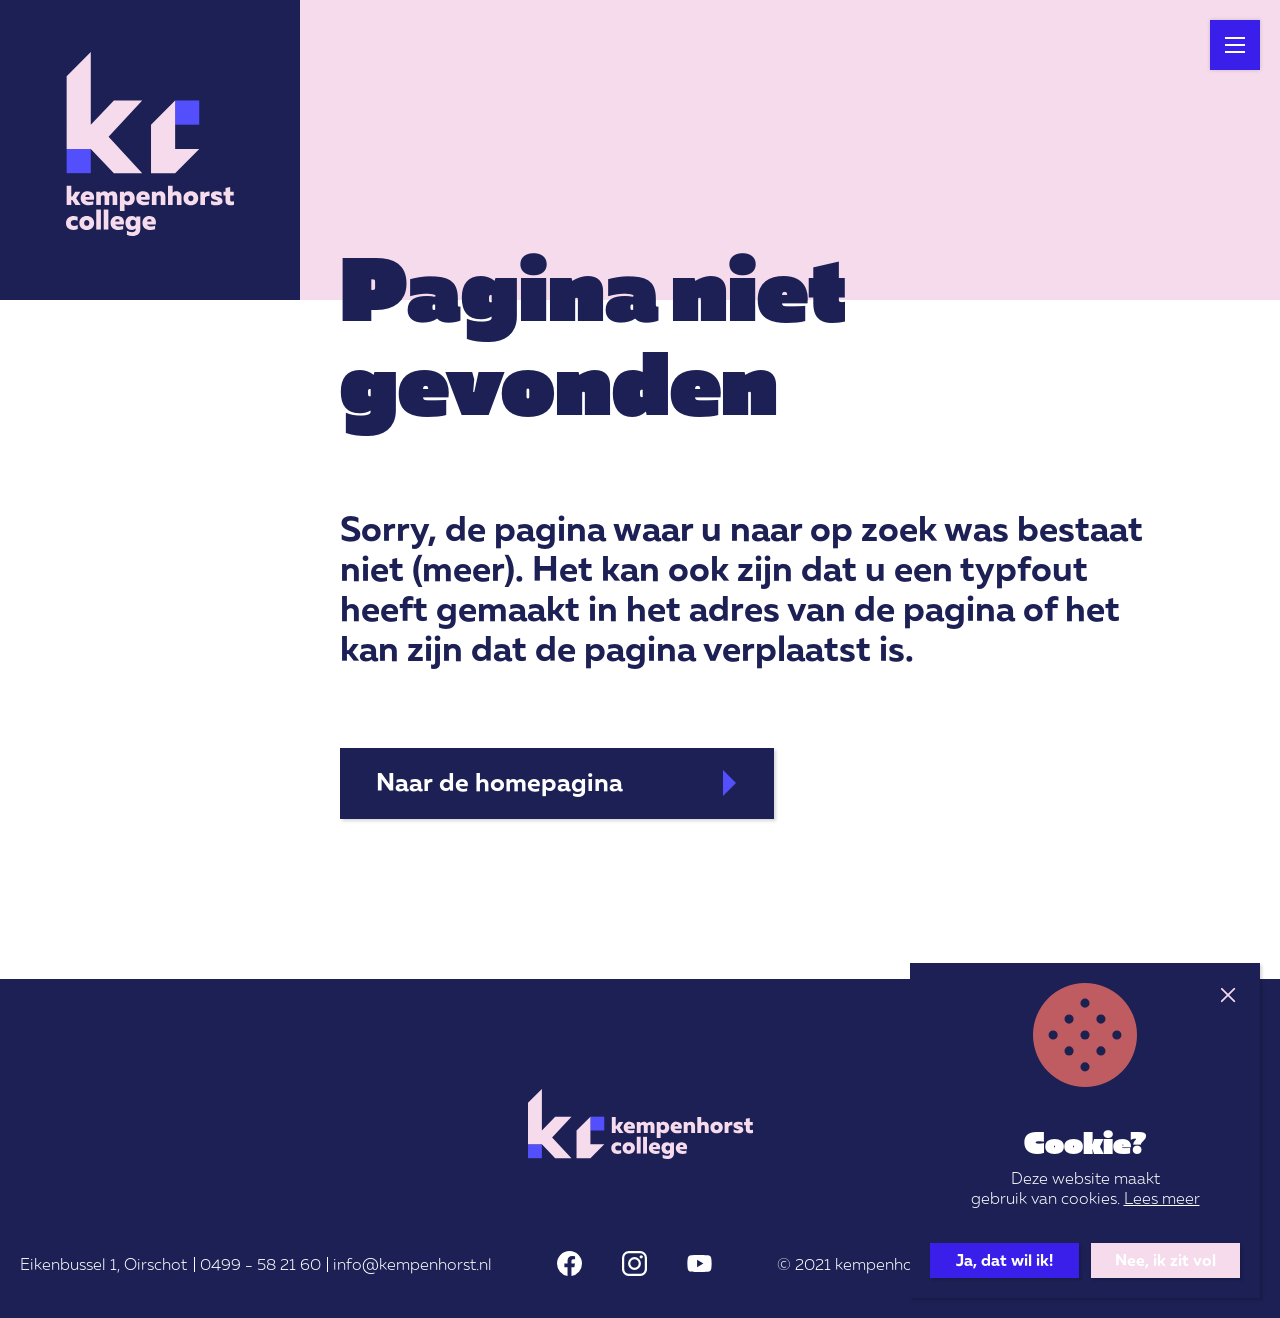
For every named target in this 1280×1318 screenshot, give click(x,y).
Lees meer (1162, 1198)
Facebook (569, 1263)
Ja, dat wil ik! (1004, 1260)
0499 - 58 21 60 (260, 1264)
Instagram (634, 1263)
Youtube (699, 1263)
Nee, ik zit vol (1165, 1260)
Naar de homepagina (499, 781)
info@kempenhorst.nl (412, 1264)
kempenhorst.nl (891, 1264)
